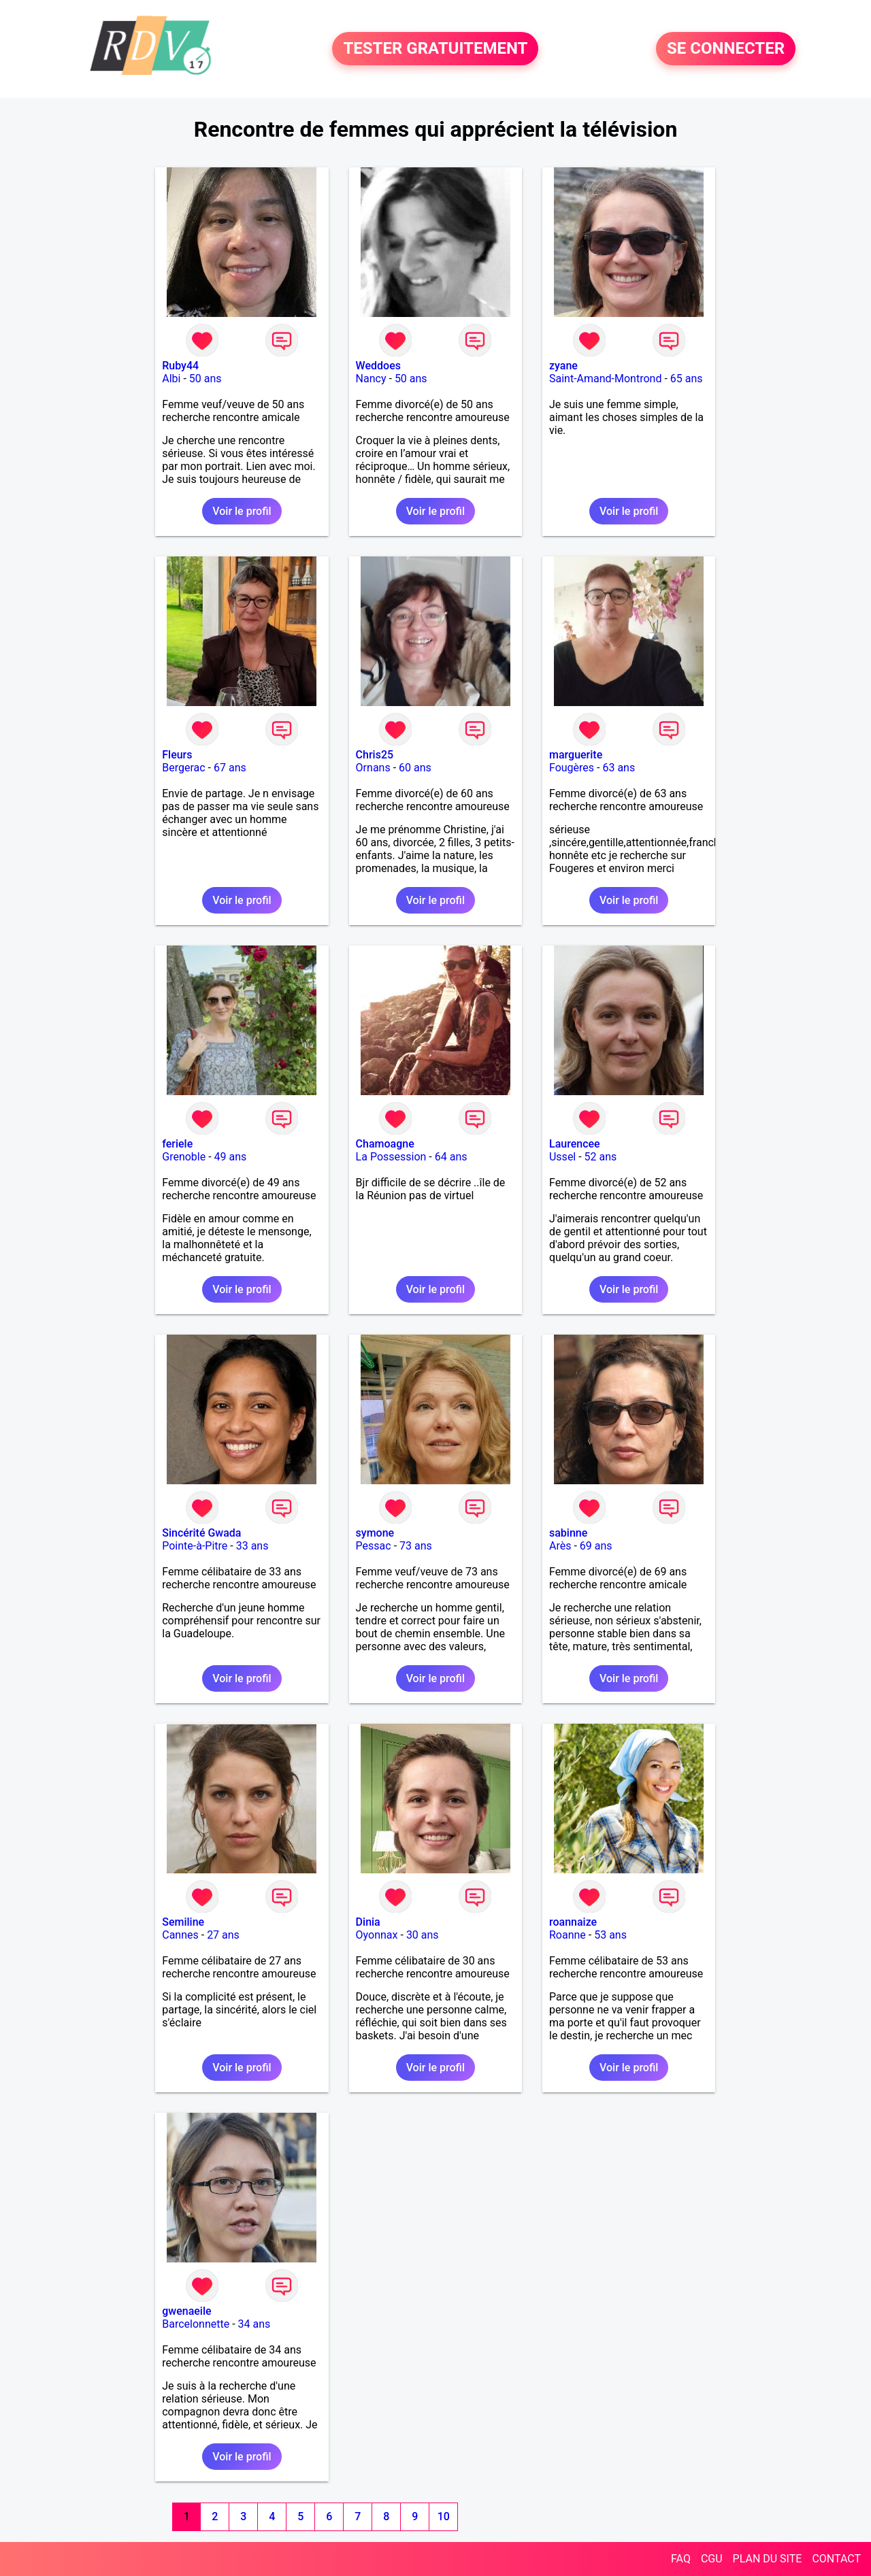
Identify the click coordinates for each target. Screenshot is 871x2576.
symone (375, 1532)
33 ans (252, 1545)
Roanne (567, 1934)
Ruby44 (180, 365)
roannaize (573, 1922)
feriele (177, 1143)
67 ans (230, 767)
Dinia (368, 1922)
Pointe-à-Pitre (194, 1545)
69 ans (596, 1545)
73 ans (415, 1545)
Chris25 (375, 754)
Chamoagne (385, 1143)
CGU (712, 2558)
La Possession (391, 1156)
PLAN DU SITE (767, 2558)
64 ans (451, 1156)
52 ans (601, 1156)
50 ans (205, 378)
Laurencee (574, 1143)
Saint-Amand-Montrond (605, 378)
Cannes (180, 1934)
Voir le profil (241, 511)
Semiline (183, 1922)
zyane (563, 365)
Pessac (373, 1545)
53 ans (610, 1934)
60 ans (415, 767)
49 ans (230, 1156)
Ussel (562, 1156)
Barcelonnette (195, 2324)
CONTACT (836, 2558)
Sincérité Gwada (201, 1532)
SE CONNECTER (726, 48)
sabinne (568, 1532)
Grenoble (184, 1156)
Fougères (571, 767)
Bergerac (183, 767)
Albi (171, 378)
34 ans (254, 2324)
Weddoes (378, 365)
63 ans (618, 767)
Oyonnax (377, 1934)
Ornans (373, 767)
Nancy (371, 378)
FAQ (681, 2558)
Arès (560, 1545)
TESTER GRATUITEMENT (435, 48)
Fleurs (177, 754)
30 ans (422, 1934)
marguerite (575, 754)
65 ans (686, 378)
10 (444, 2516)
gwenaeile (186, 2311)
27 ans (223, 1934)
